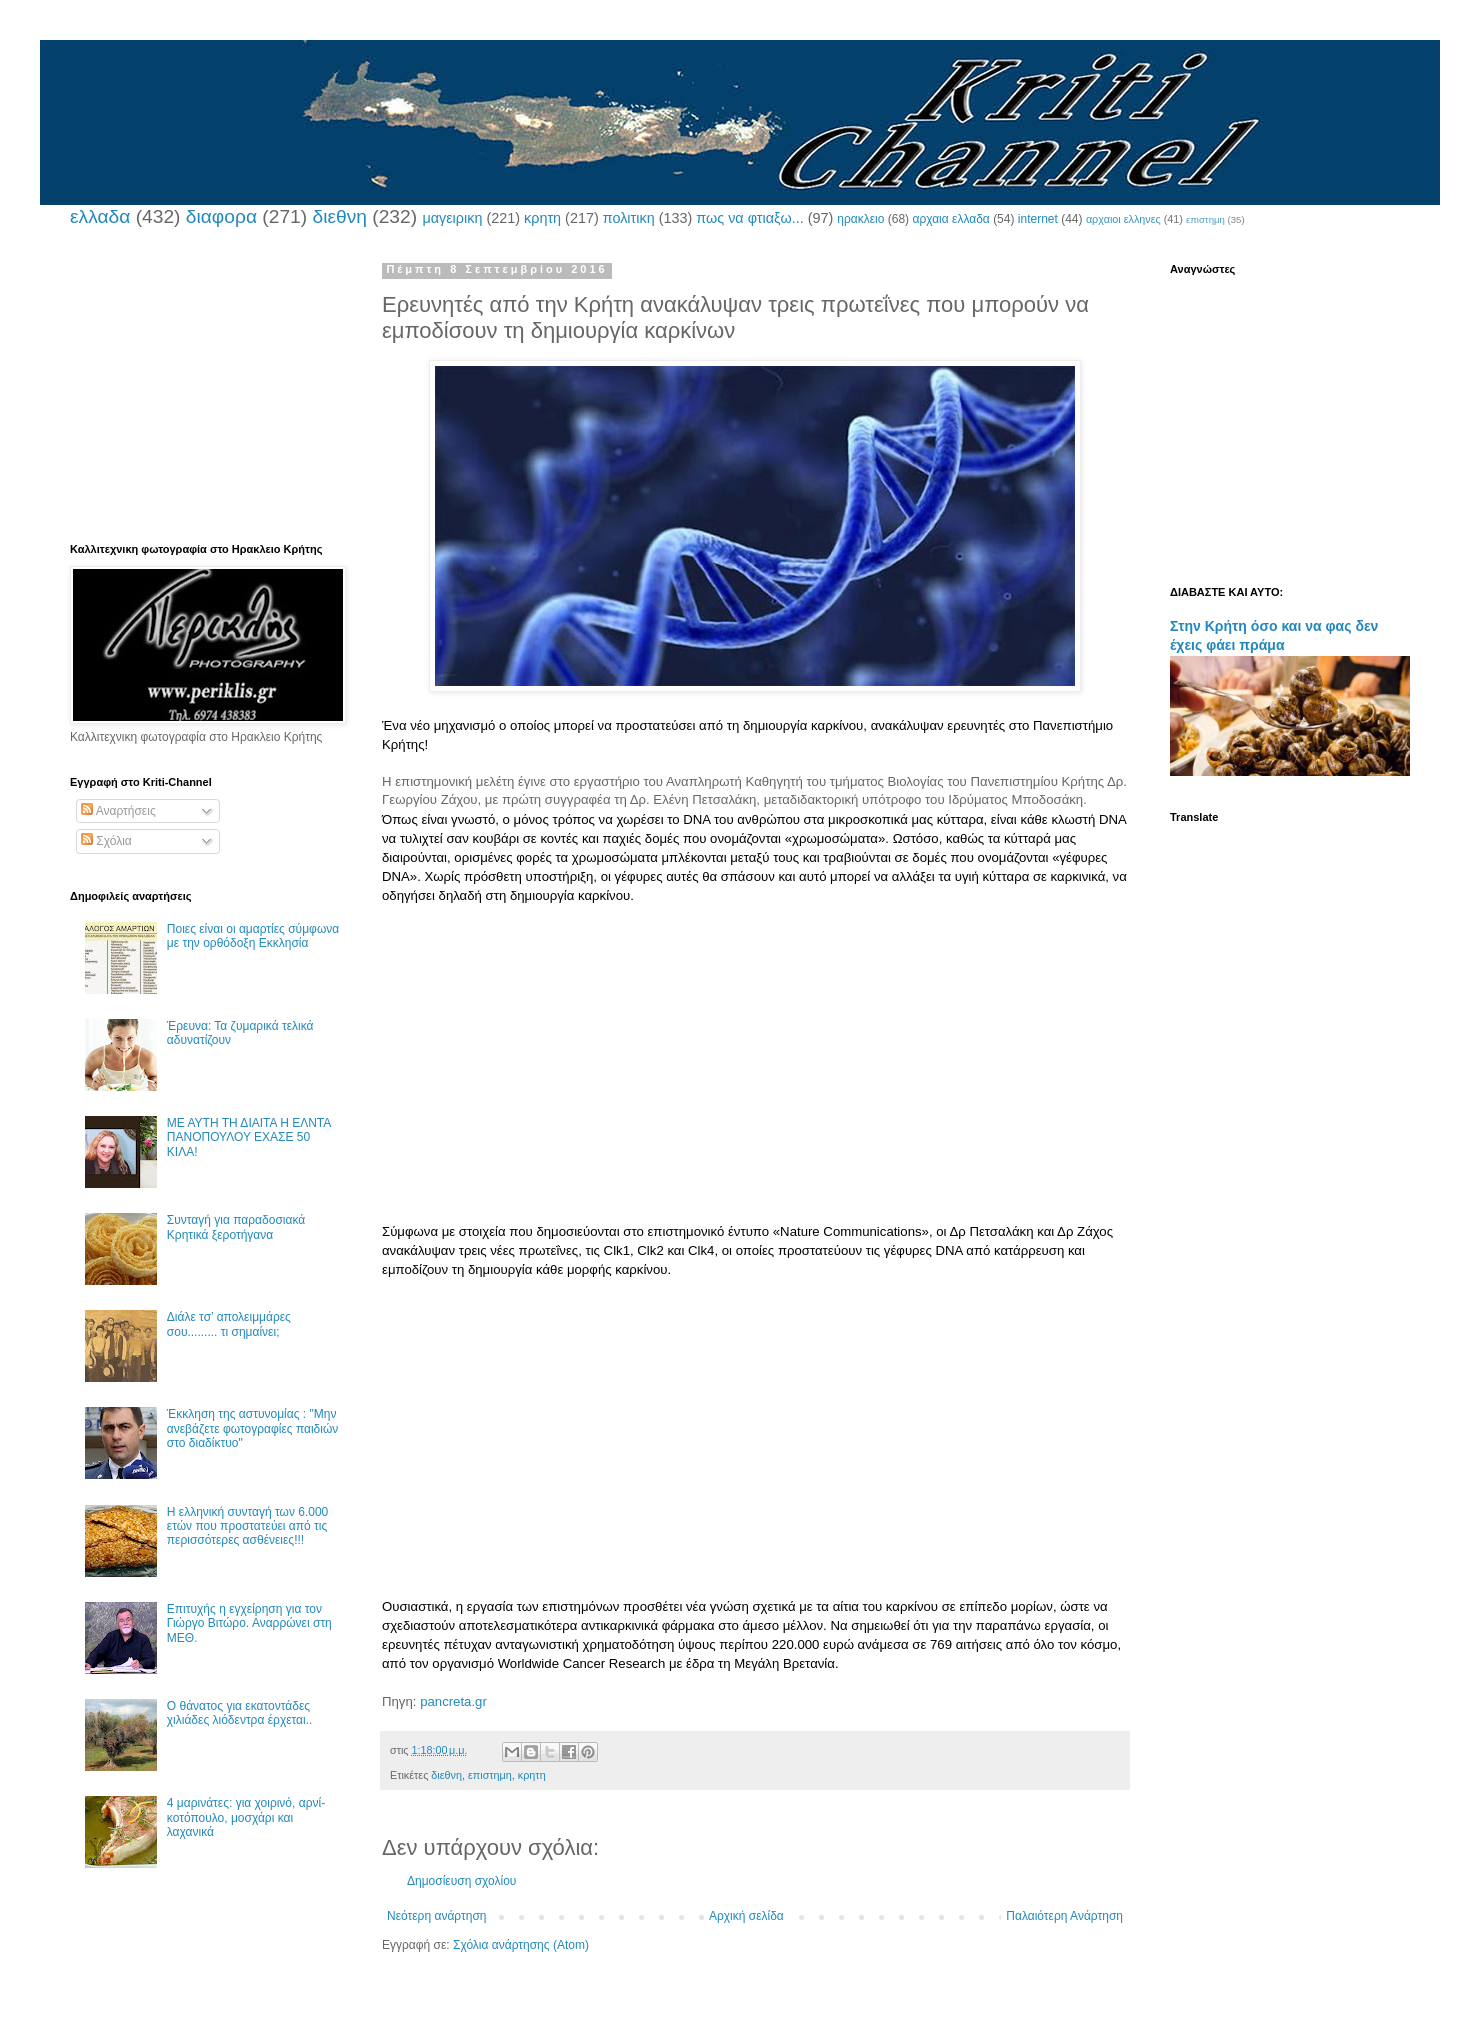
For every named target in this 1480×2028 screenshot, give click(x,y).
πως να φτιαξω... (749, 218)
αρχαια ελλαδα (950, 219)
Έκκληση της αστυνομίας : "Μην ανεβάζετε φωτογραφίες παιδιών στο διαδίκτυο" (253, 1428)
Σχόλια (106, 841)
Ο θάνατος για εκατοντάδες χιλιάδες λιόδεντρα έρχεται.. (240, 1713)
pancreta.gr (453, 1701)
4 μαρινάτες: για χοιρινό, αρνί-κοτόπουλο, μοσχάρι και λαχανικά (246, 1817)
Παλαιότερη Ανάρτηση (1064, 1916)
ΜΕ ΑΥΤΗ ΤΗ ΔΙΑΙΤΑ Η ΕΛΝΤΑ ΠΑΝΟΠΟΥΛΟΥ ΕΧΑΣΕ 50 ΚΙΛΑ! (249, 1137)
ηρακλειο (860, 219)
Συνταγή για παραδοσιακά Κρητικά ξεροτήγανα (236, 1227)
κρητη (542, 218)
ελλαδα (100, 216)
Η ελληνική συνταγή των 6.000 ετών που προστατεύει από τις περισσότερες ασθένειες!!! (247, 1526)
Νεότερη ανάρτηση (436, 1916)
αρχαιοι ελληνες (1123, 219)
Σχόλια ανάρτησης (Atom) (521, 1945)
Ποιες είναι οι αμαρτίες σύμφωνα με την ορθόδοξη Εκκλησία (253, 936)
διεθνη (339, 216)
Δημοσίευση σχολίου (461, 1881)
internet (1038, 219)
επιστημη (1205, 219)
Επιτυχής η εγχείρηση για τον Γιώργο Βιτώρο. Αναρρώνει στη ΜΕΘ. (249, 1623)
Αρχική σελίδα (746, 1916)
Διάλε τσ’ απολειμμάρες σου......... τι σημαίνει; (229, 1324)
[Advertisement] (755, 1082)
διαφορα (221, 216)
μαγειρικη (452, 218)
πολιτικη (629, 218)
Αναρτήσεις (118, 811)
